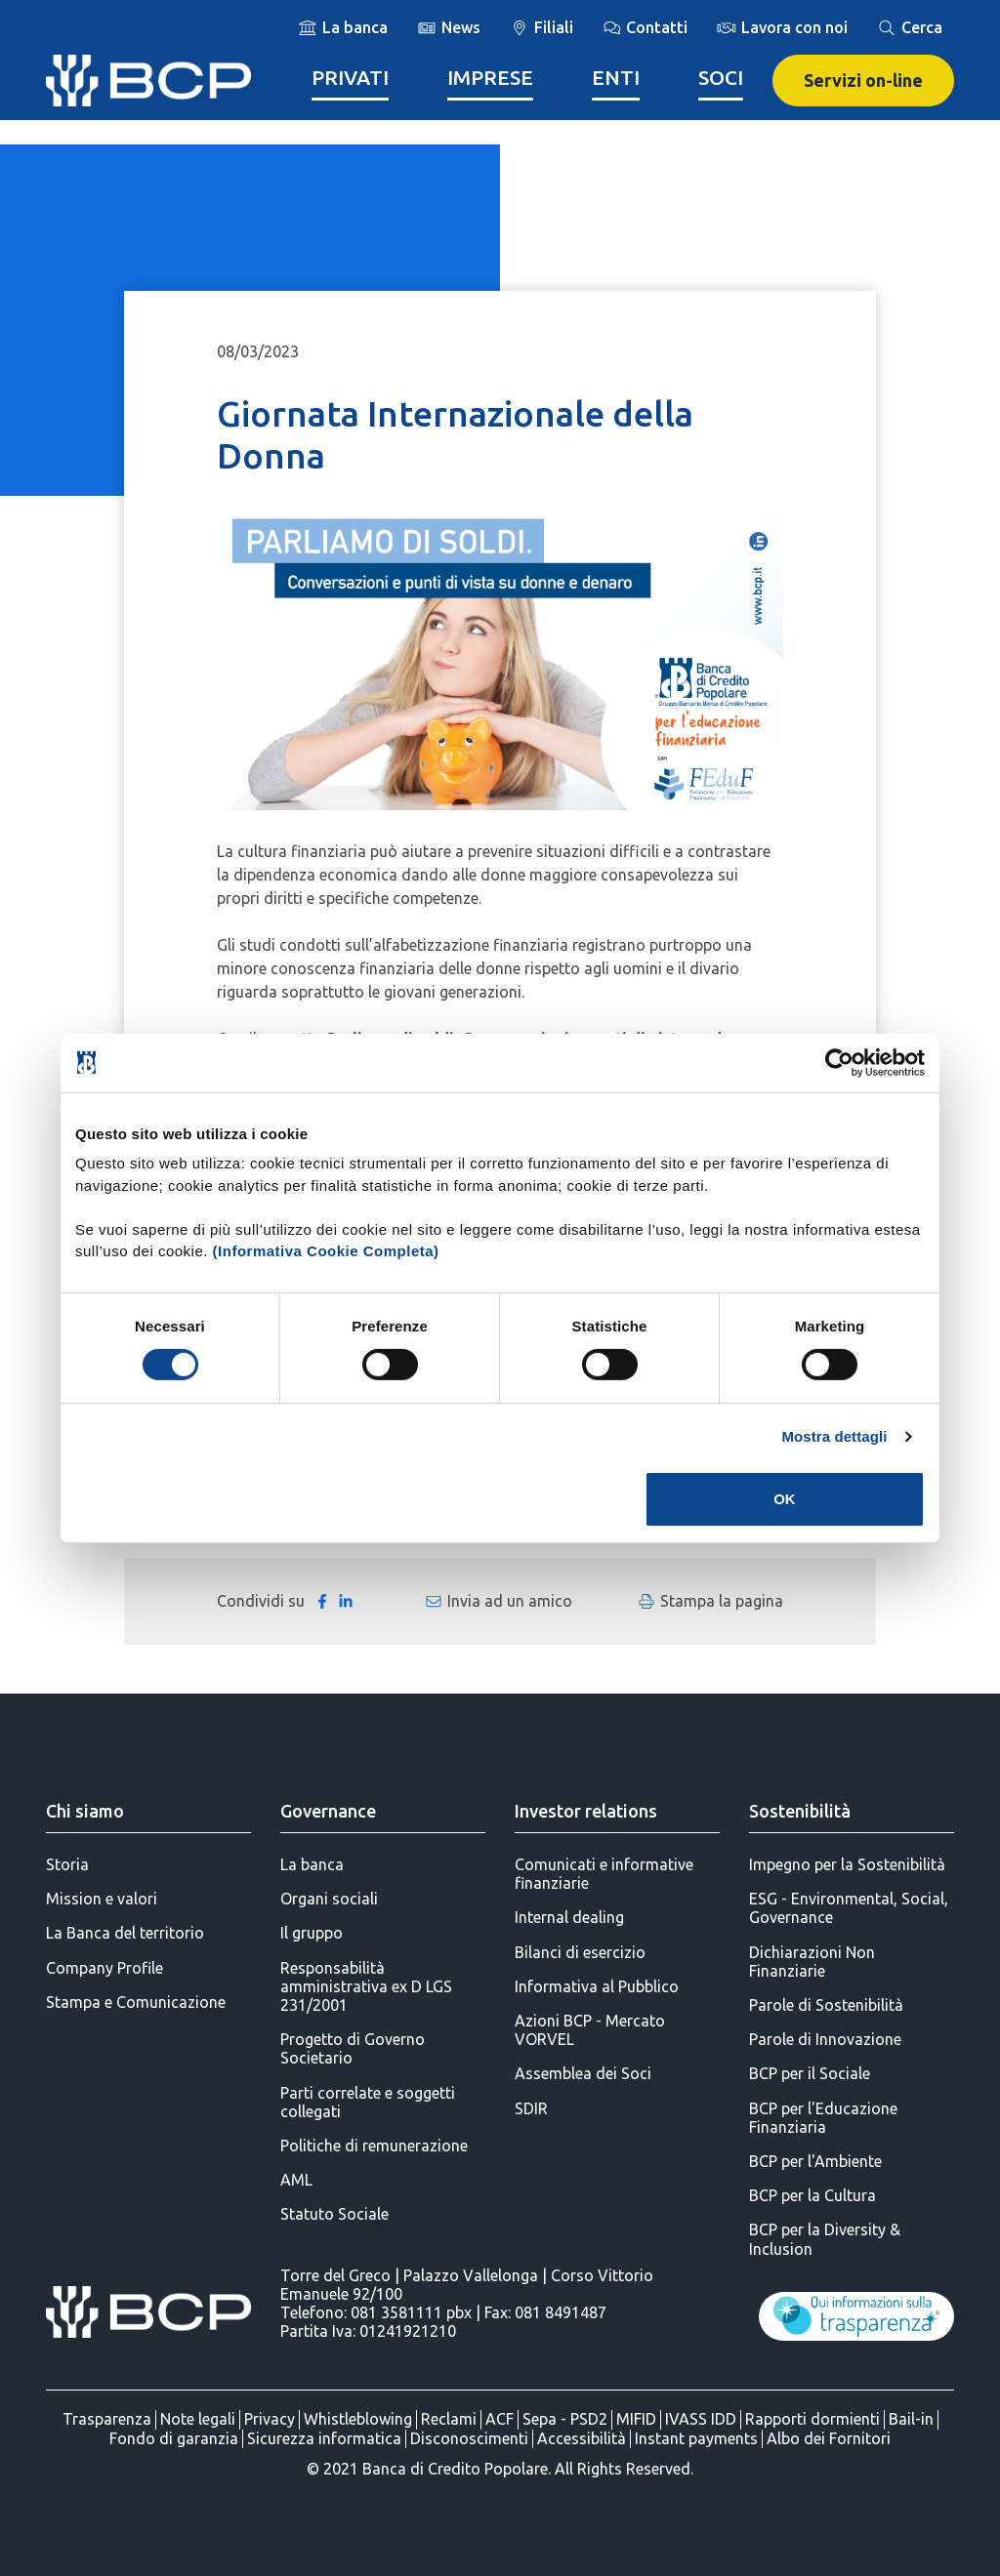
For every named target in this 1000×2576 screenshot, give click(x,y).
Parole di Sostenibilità (826, 2005)
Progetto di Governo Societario (352, 2048)
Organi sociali (329, 1898)
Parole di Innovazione (825, 2039)
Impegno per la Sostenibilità (847, 1864)
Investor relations (586, 1810)
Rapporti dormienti (812, 2419)
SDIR (531, 2108)
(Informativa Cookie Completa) (326, 1251)
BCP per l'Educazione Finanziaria (823, 2118)
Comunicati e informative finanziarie (604, 1874)
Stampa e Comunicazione (136, 2002)
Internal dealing (569, 1917)
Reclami (449, 2419)
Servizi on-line (863, 80)
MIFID (636, 2419)
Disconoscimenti (469, 2438)
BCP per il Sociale (809, 2073)
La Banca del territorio (125, 1933)
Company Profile (104, 1968)
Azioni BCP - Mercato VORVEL (590, 2030)
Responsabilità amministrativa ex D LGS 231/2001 (366, 1986)
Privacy (269, 2419)
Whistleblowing (358, 2419)
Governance (328, 1810)
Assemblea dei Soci (583, 2073)
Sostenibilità (800, 1810)
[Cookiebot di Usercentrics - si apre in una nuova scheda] (839, 1062)
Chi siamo (85, 1810)
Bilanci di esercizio (580, 1952)
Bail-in (911, 2419)
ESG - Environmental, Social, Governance (848, 1908)
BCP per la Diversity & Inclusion (824, 2239)
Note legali (197, 2419)
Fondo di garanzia (173, 2438)
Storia (67, 1864)
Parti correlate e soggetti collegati (367, 2102)
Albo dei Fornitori (829, 2438)
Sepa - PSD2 (564, 2419)
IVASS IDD (700, 2419)
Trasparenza (106, 2419)
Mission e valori (101, 1898)
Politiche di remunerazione (374, 2145)
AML (296, 2179)
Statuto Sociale (334, 2214)
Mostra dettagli (834, 1436)
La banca (312, 1864)
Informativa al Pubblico (597, 1986)
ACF (499, 2419)
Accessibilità (581, 2438)
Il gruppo (311, 1933)
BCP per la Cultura (812, 2195)
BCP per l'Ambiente (815, 2161)
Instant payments (696, 2438)
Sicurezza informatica (324, 2438)
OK (784, 1499)
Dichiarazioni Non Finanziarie (812, 1961)
